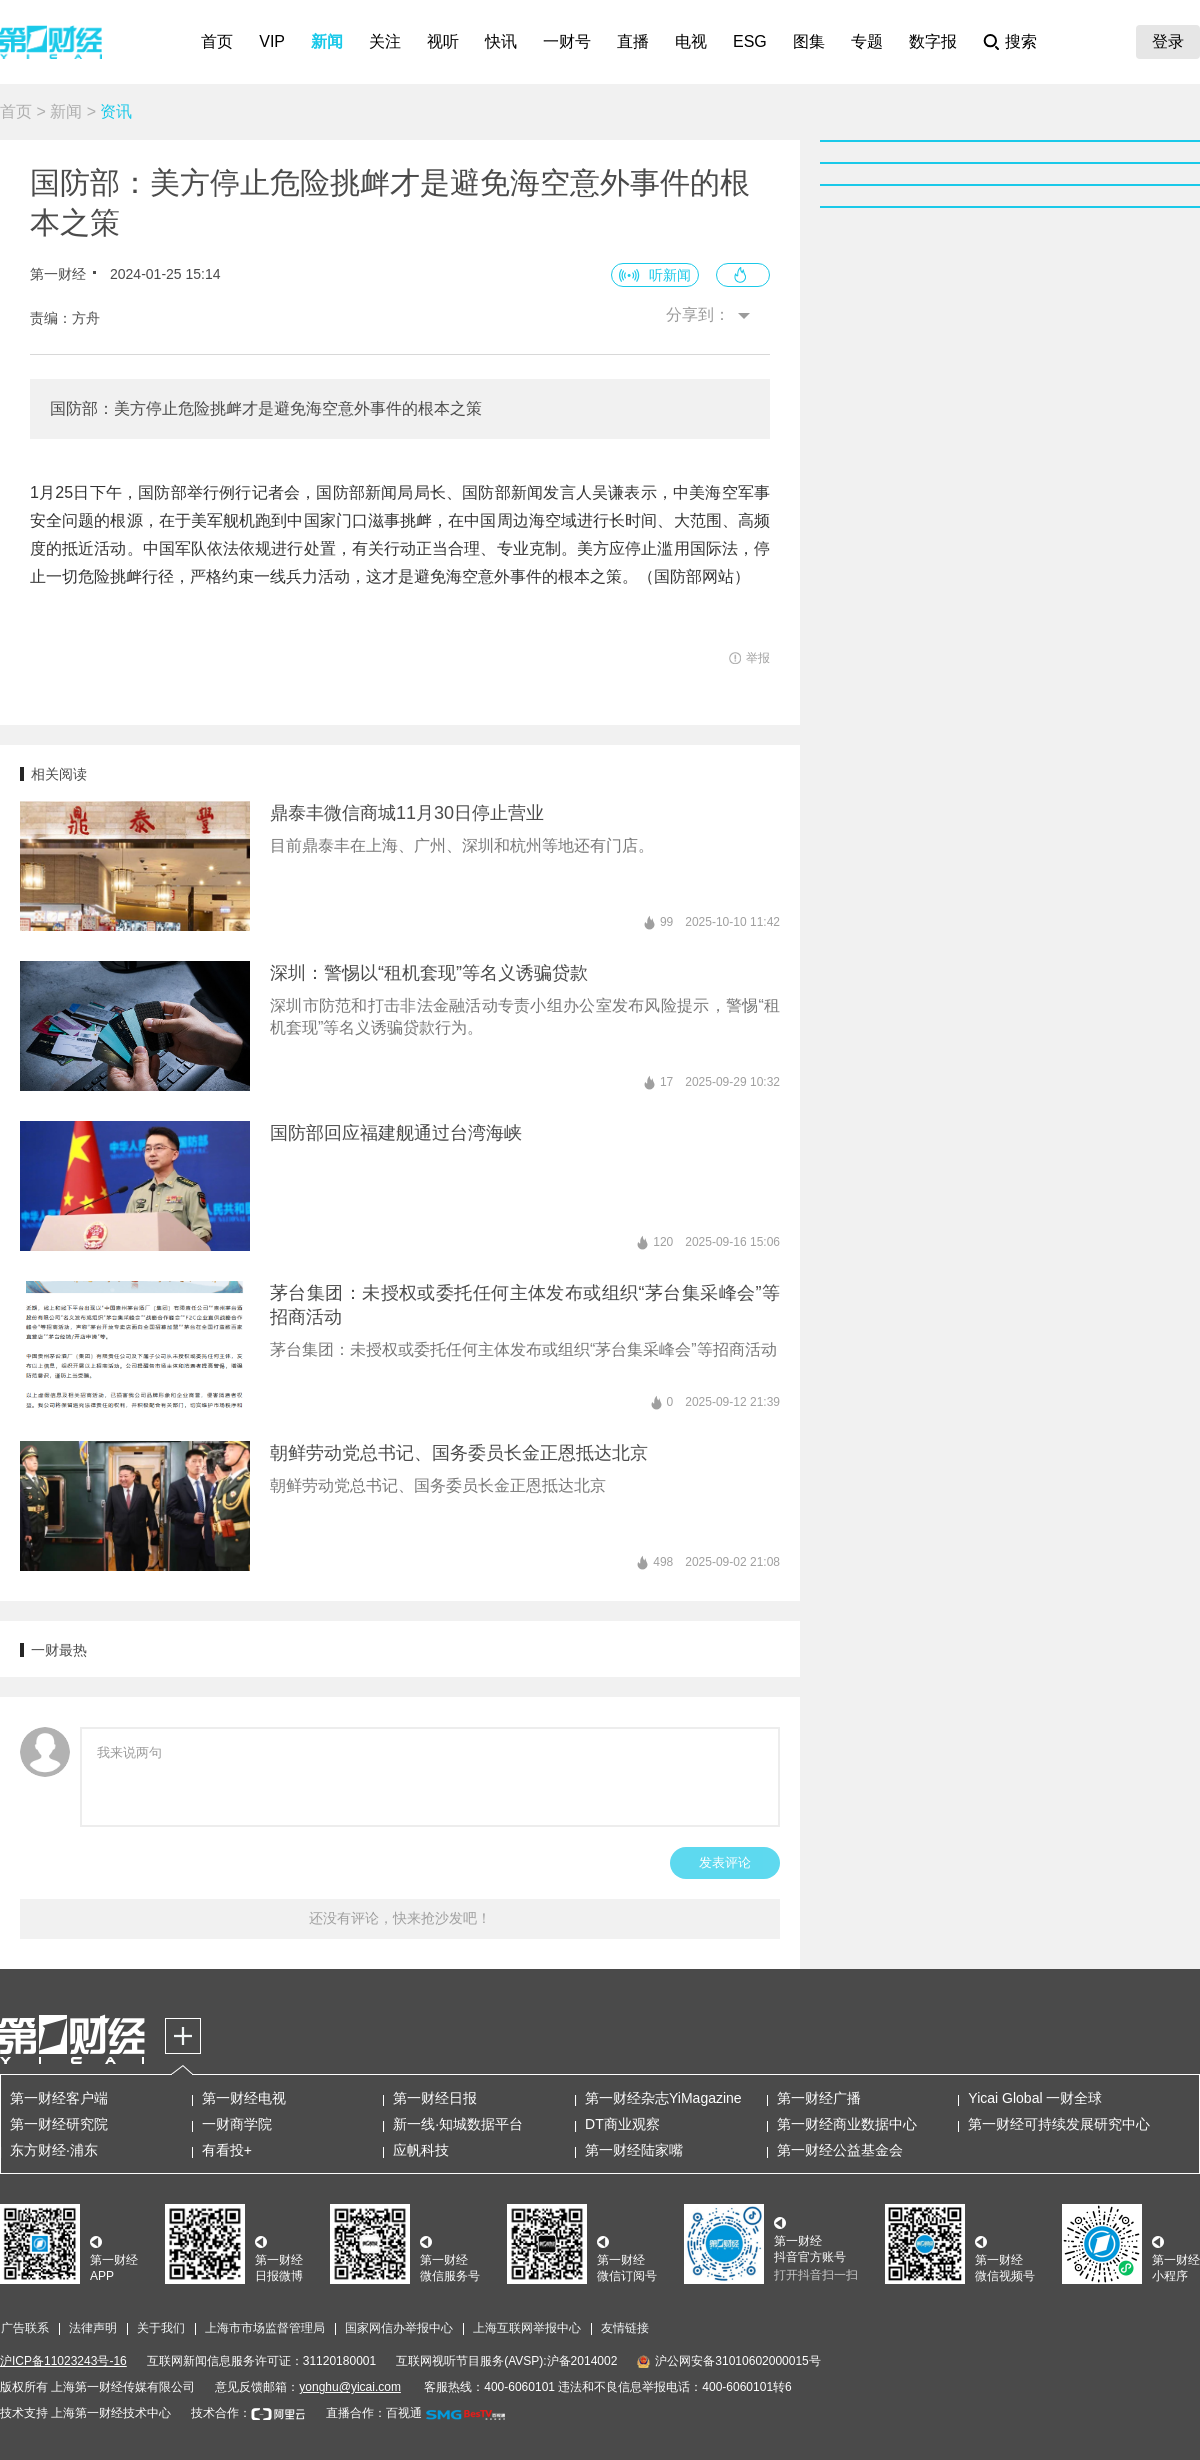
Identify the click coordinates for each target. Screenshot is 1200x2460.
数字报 (933, 41)
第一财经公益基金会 (840, 2150)
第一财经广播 (819, 2098)
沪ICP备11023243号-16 (63, 2361)
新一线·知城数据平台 (458, 2124)
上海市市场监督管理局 (265, 2328)
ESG (750, 41)
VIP (272, 41)
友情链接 (625, 2328)
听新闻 (670, 275)
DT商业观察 (622, 2124)
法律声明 (93, 2328)
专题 (867, 41)
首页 (217, 41)
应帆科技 (421, 2150)
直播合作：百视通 (374, 2413)
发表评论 (725, 1862)
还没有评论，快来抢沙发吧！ (400, 1918)
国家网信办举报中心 (399, 2328)
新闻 (327, 41)
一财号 (567, 41)
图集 (809, 41)
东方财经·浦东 (54, 2150)
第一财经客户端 (59, 2098)
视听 (443, 41)
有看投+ (227, 2150)
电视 (691, 41)
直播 (633, 41)
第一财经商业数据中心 (847, 2124)
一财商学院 (237, 2124)
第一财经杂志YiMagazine (663, 2098)
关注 (385, 41)
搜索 (1021, 41)
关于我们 (161, 2328)
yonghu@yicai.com (350, 2387)
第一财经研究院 (59, 2124)
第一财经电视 (244, 2098)
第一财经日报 (435, 2098)
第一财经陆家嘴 (634, 2150)
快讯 (501, 41)
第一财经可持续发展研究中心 (1059, 2124)
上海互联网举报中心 (527, 2328)
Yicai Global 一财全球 (1035, 2098)
